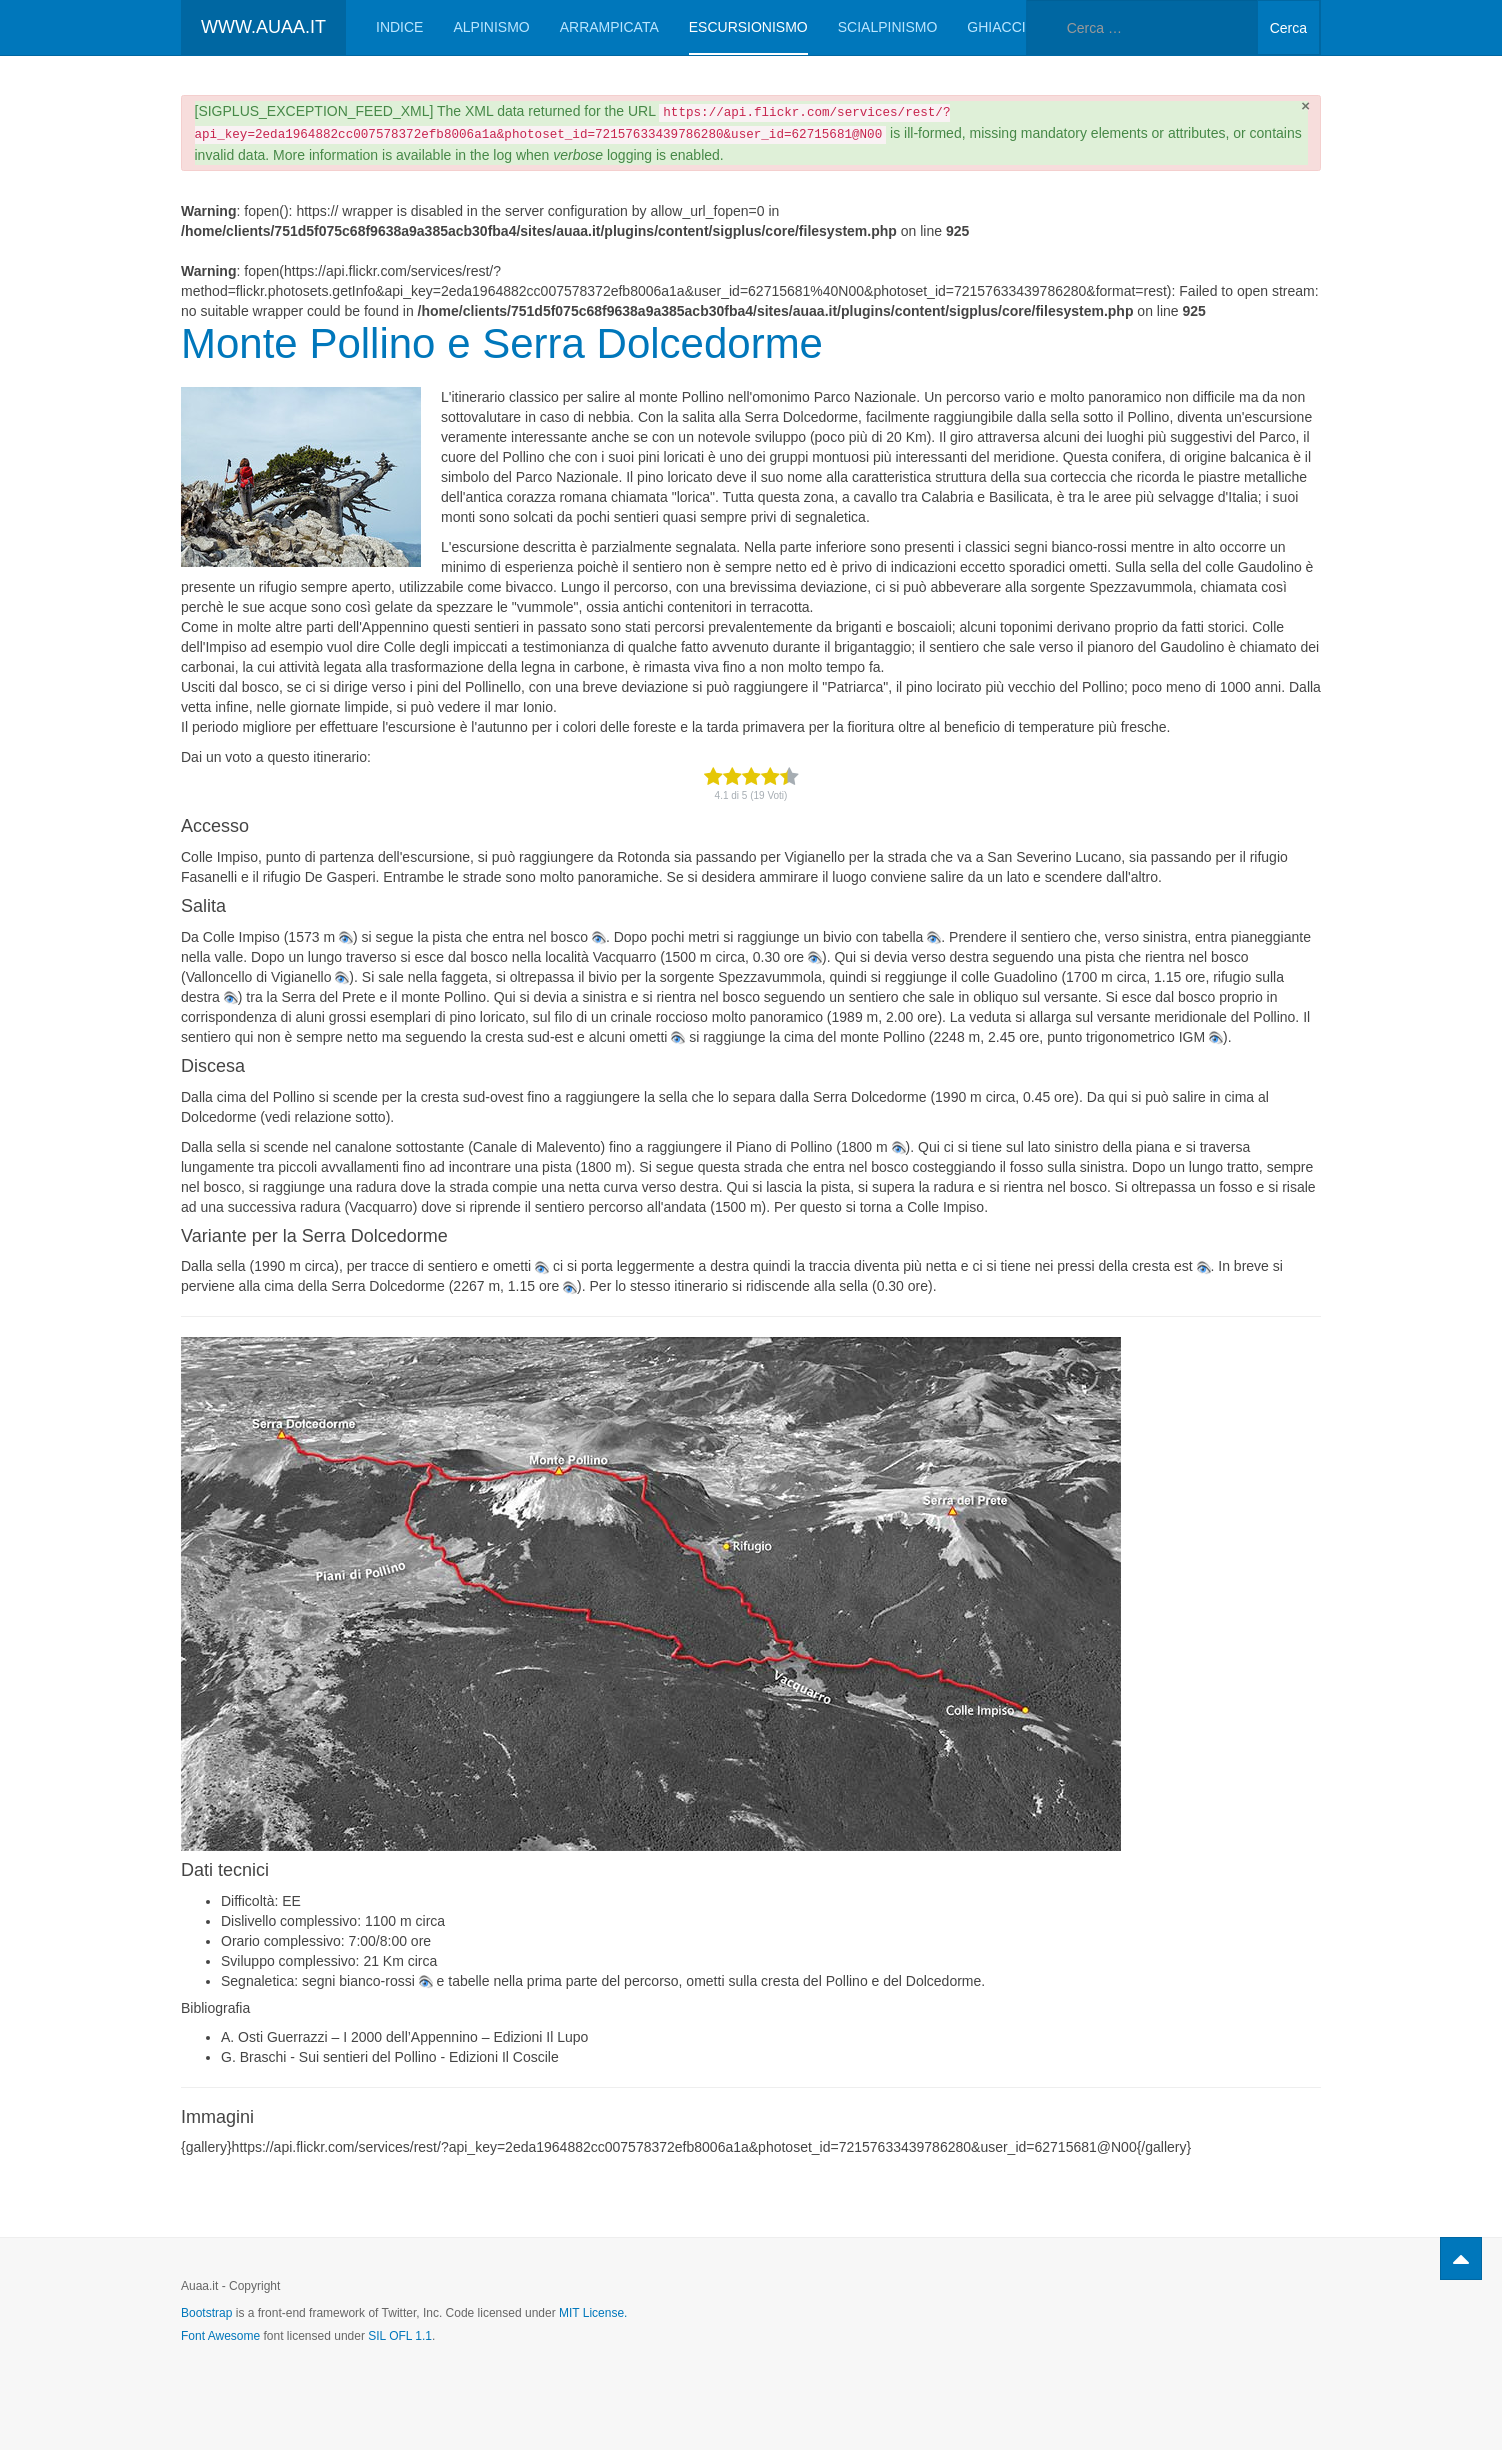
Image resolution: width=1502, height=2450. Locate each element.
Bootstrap (206, 2313)
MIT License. (593, 2313)
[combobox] (1142, 27)
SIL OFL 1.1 (400, 2336)
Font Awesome (220, 2336)
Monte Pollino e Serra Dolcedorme (502, 343)
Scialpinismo (888, 27)
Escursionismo (748, 27)
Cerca (1288, 28)
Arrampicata (609, 27)
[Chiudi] (1305, 105)
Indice (399, 27)
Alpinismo (491, 27)
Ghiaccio (1001, 27)
